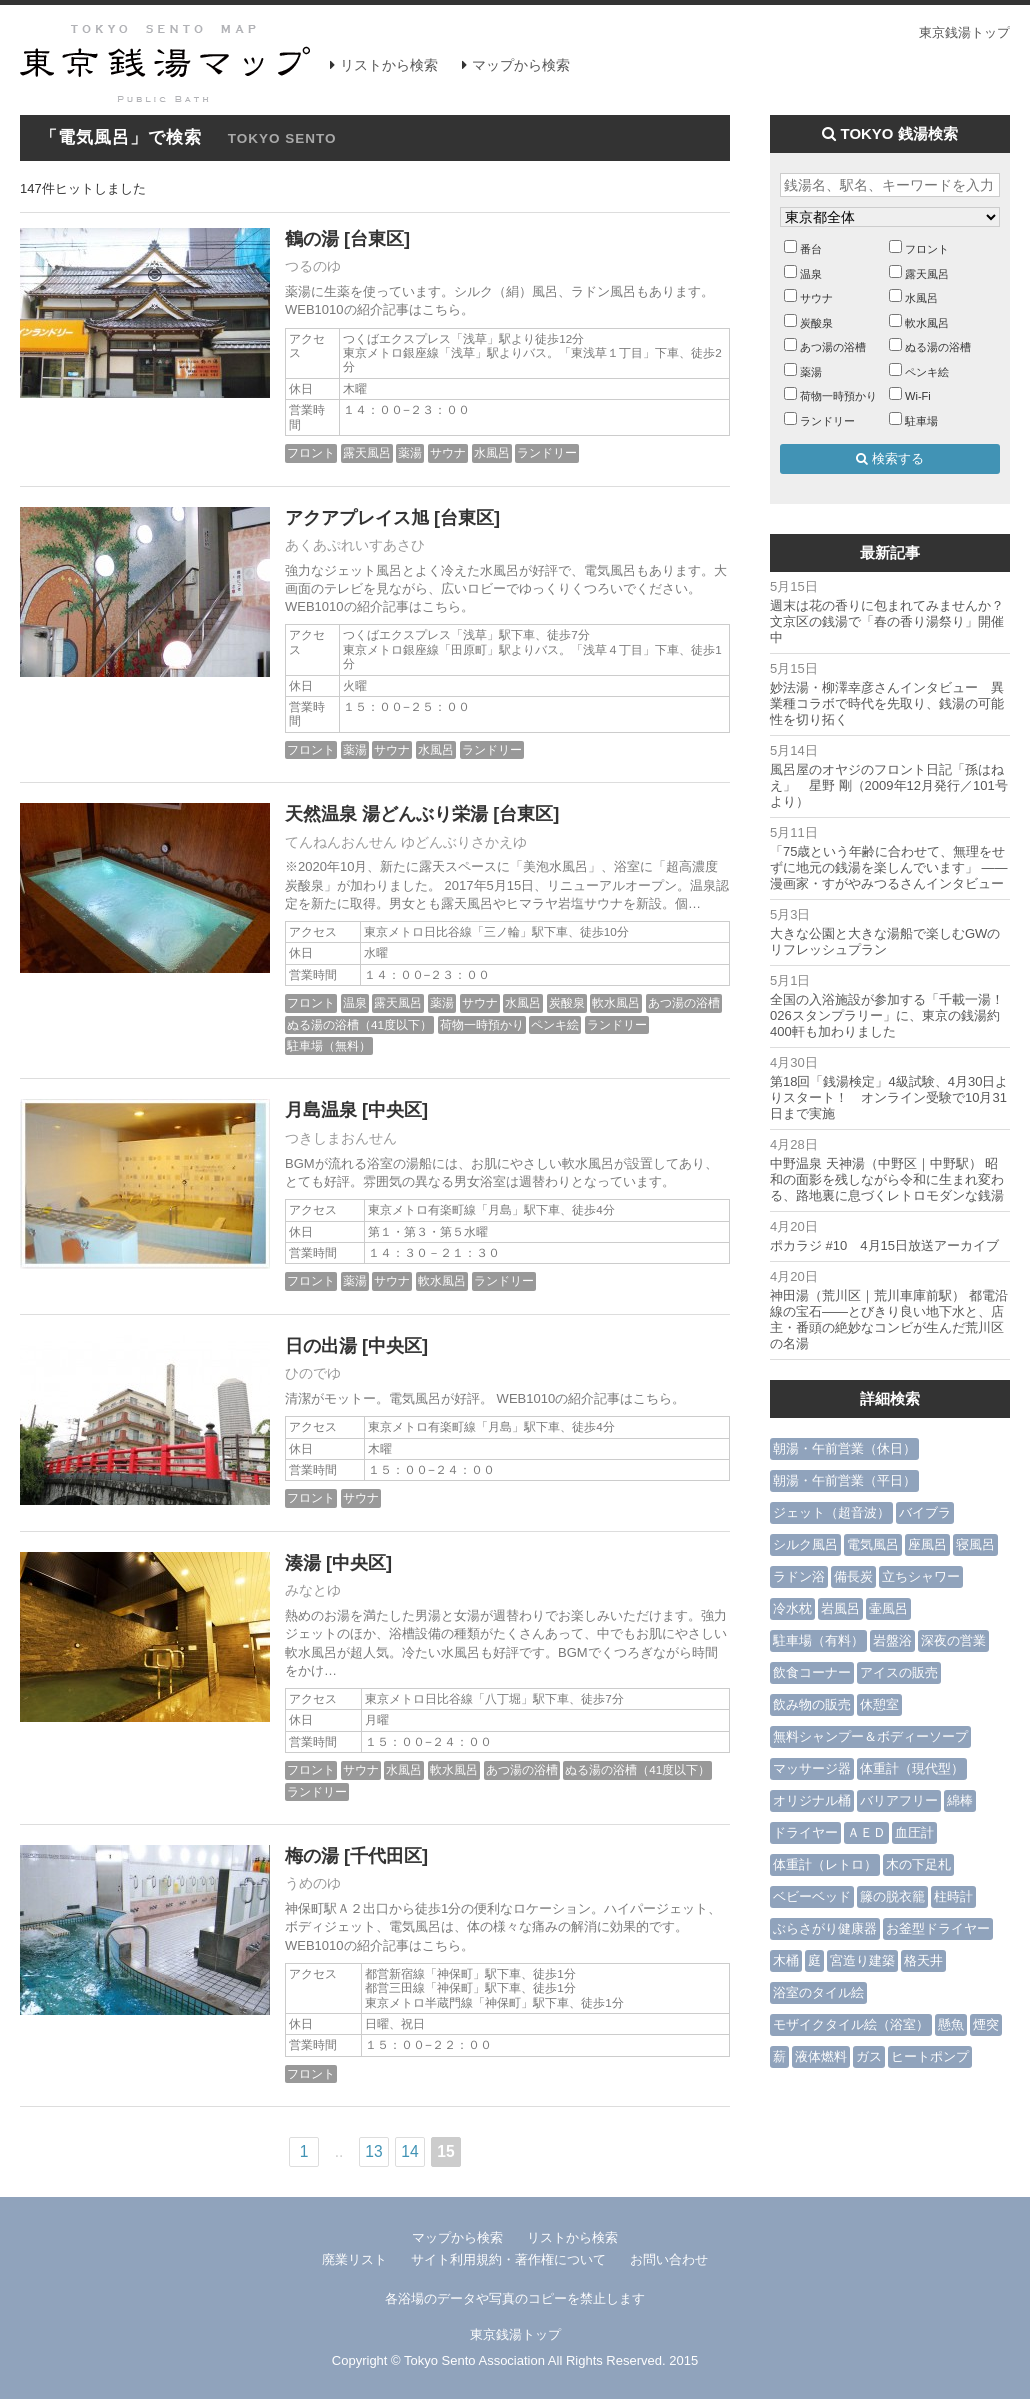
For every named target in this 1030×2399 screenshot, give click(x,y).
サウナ (448, 452)
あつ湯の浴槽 (684, 1002)
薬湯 (410, 452)
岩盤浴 (892, 1640)
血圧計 (914, 1832)
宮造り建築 (862, 1960)
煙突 (986, 2024)
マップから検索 (521, 65)
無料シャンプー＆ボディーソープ (870, 1736)
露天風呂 (367, 452)
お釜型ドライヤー (938, 1928)
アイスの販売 (899, 1672)
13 (373, 2151)
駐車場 (921, 421)
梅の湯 (312, 1856)
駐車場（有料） (818, 1640)
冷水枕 (792, 1608)
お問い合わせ (669, 2259)
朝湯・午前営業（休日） (844, 1448)
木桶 (786, 1960)
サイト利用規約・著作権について (508, 2259)
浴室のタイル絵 (818, 1992)
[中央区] (395, 1110)
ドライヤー (805, 1832)
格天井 (923, 1960)
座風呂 (927, 1544)
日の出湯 (321, 1346)
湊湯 (303, 1563)
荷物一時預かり (482, 1024)
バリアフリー (899, 1800)
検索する (890, 458)
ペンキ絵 (555, 1024)
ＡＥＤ (866, 1832)
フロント (311, 452)
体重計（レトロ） (825, 1864)
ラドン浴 (799, 1576)
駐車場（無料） (329, 1045)
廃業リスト (354, 2259)
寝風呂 (975, 1544)
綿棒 (960, 1800)
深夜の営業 (953, 1640)
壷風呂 (888, 1608)
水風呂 (492, 452)
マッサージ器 (812, 1768)
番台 (811, 249)
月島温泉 (321, 1110)
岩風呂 (840, 1608)
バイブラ (925, 1512)
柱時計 (953, 1896)
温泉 (355, 1002)
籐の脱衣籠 (892, 1896)
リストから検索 (389, 65)
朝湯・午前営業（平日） (844, 1480)
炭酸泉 (567, 1002)
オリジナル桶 (812, 1800)
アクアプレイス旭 (357, 518)
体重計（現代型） (912, 1768)
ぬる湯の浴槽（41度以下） (359, 1024)
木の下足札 (918, 1864)
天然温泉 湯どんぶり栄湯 (386, 814)
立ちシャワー (921, 1576)
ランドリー (547, 452)
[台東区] (377, 239)
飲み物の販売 (812, 1704)
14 (409, 2151)
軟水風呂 (616, 1002)
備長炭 (853, 1576)
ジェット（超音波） (831, 1512)
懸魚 (951, 2024)
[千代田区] (386, 1856)
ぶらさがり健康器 (825, 1928)
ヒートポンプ (930, 2056)
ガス (869, 2056)
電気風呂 (873, 1544)
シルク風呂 (805, 1544)
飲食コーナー (812, 1672)
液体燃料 (821, 2056)
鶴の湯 (312, 239)
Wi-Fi (918, 396)
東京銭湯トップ (964, 32)
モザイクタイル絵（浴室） (851, 2024)
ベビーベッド (812, 1896)
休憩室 (879, 1704)
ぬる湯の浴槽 (938, 347)
